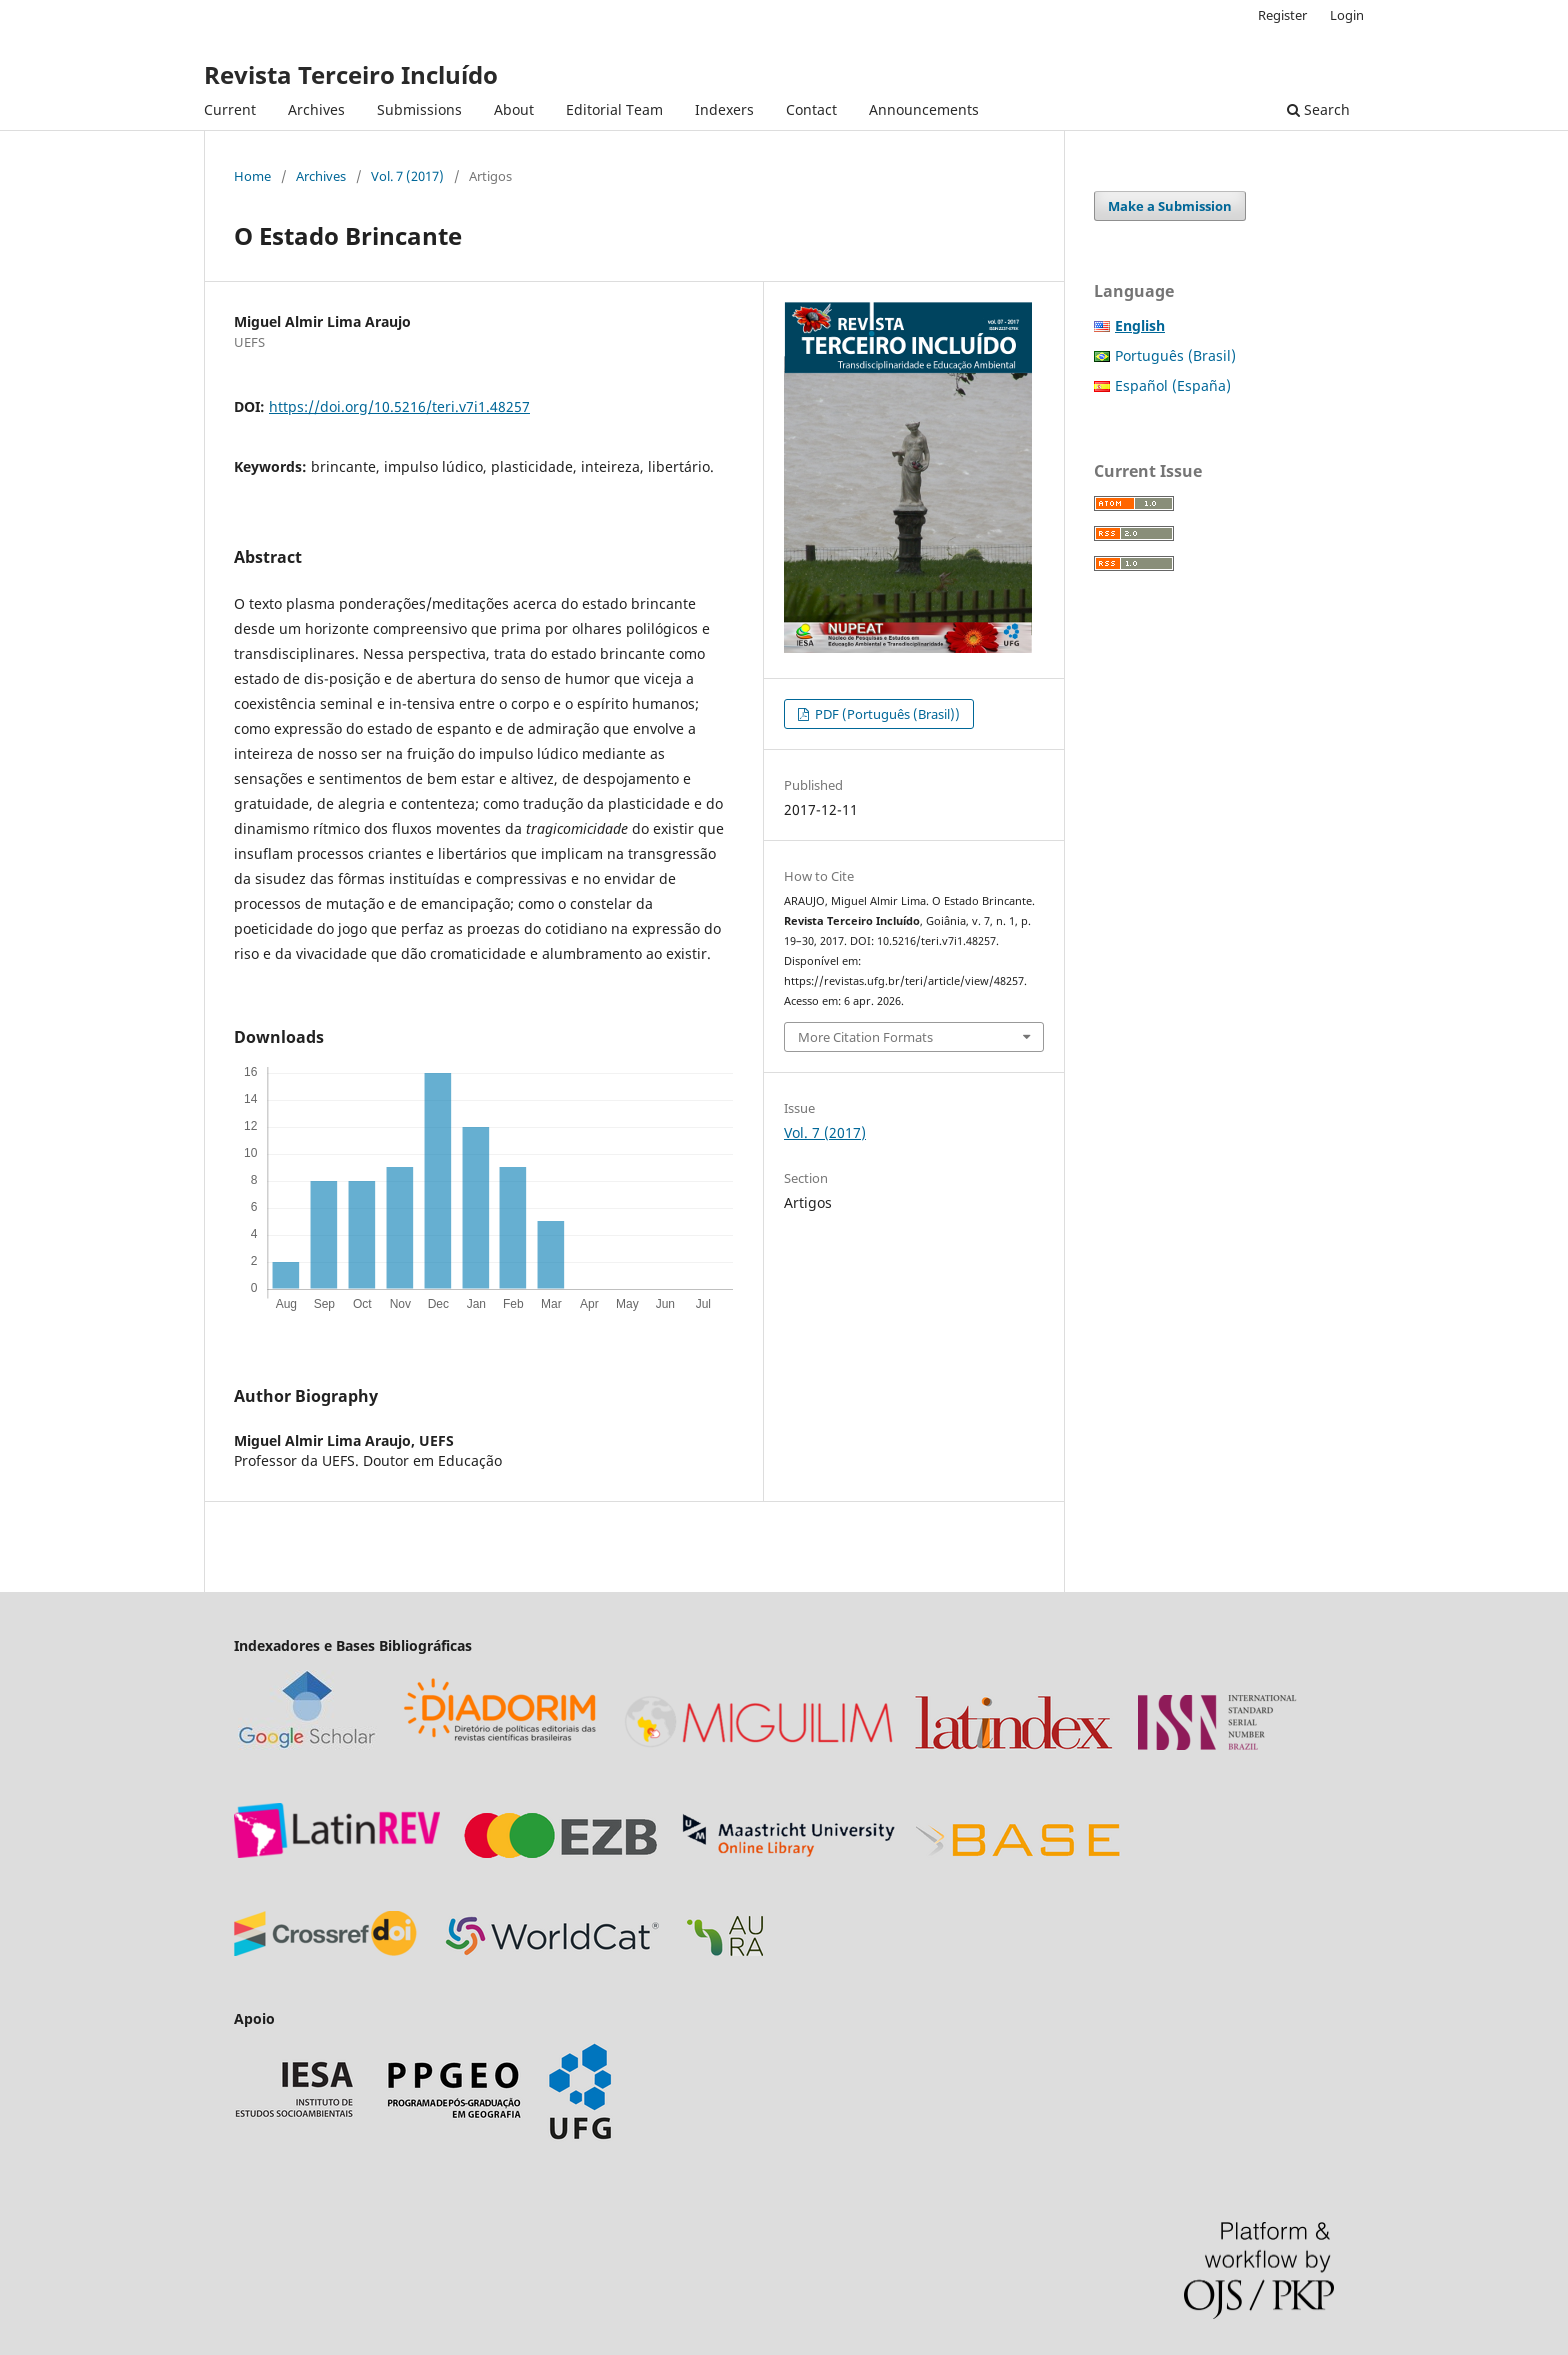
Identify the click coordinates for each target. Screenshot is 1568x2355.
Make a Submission (1170, 206)
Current (230, 109)
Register (1282, 15)
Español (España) (1173, 385)
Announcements (924, 109)
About (514, 109)
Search (1318, 109)
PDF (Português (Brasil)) (886, 714)
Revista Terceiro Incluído (351, 74)
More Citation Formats (865, 1037)
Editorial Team (614, 109)
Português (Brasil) (1175, 355)
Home (252, 176)
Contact (811, 109)
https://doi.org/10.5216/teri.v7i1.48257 (399, 406)
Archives (316, 109)
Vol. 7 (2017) (407, 176)
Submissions (419, 109)
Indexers (724, 109)
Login (1347, 15)
